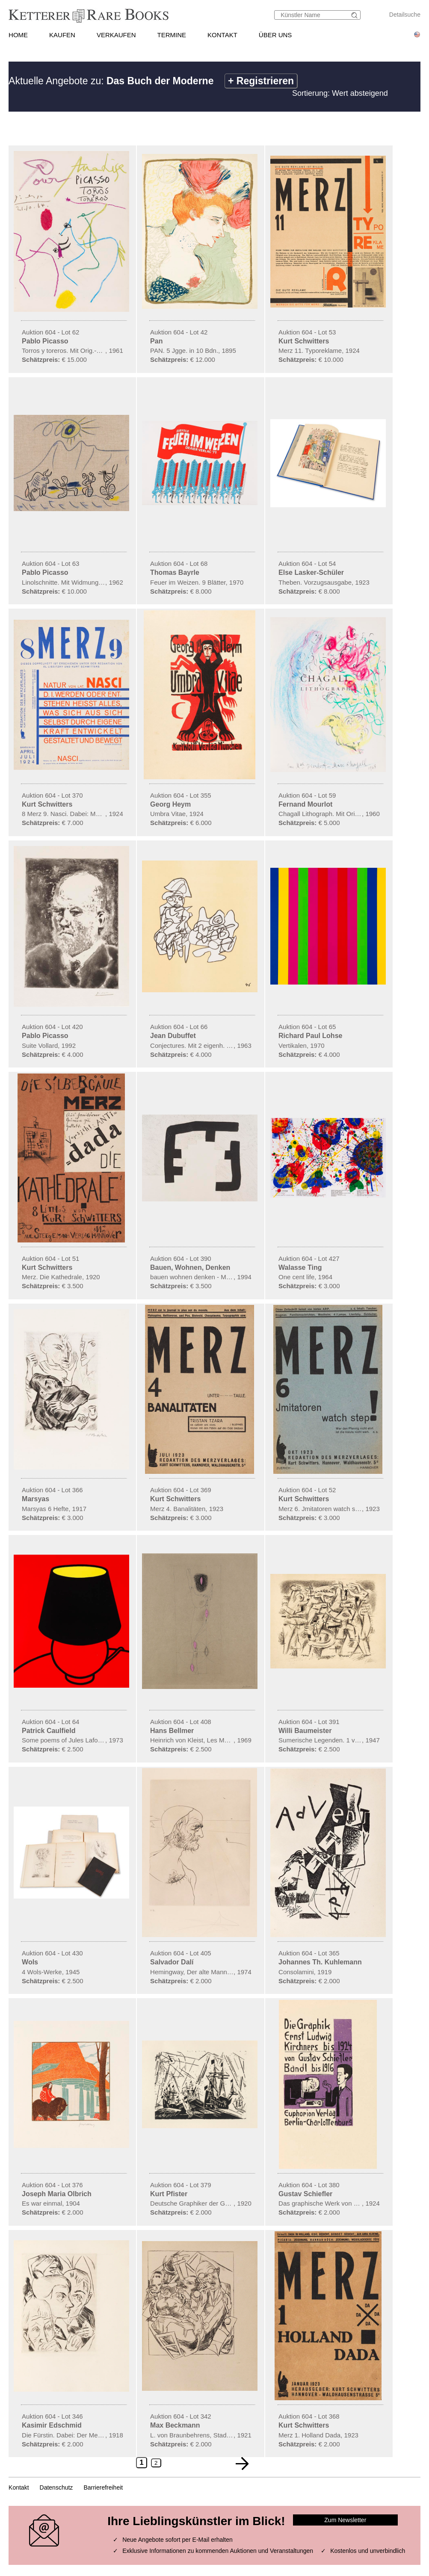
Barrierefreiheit (103, 2487)
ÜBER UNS (275, 34)
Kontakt (19, 2487)
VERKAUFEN (116, 34)
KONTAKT (222, 34)
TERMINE (171, 34)
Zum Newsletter (345, 2520)
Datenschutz (56, 2487)
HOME (18, 34)
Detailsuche (404, 14)
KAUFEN (62, 34)
